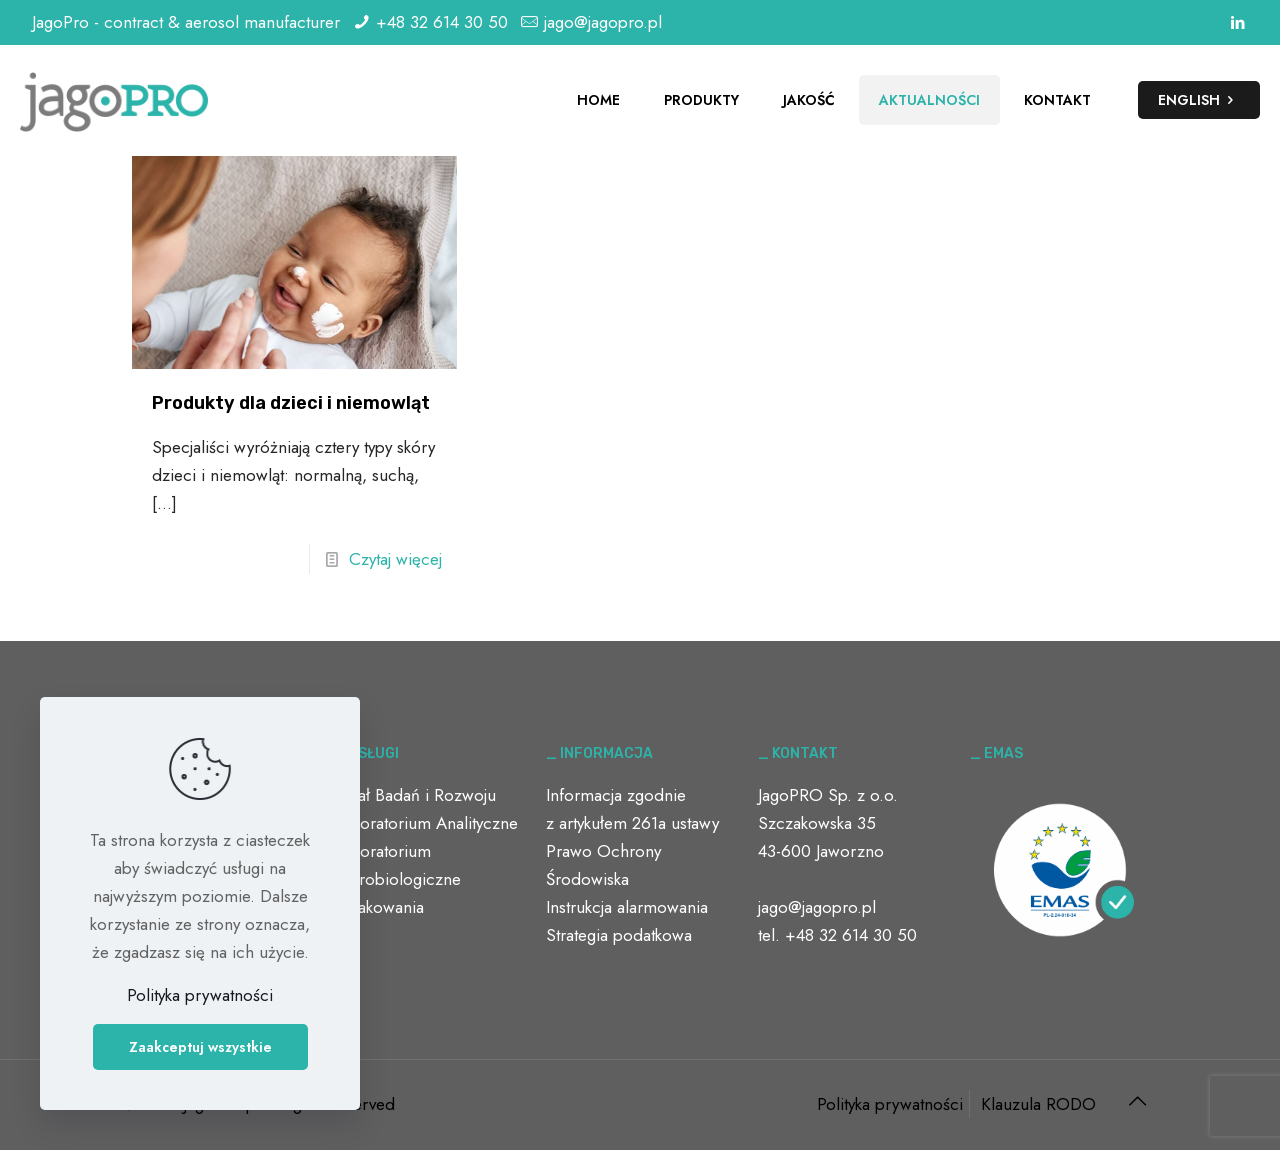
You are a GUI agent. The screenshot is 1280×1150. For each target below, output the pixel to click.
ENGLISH (1199, 100)
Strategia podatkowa (619, 935)
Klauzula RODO (1038, 1104)
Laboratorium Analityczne (426, 823)
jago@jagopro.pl (603, 22)
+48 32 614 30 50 (442, 22)
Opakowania (379, 907)
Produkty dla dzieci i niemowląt (291, 403)
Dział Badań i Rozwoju (415, 795)
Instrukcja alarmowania (627, 907)
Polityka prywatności (890, 1104)
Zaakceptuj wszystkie (200, 1047)
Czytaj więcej (395, 559)
